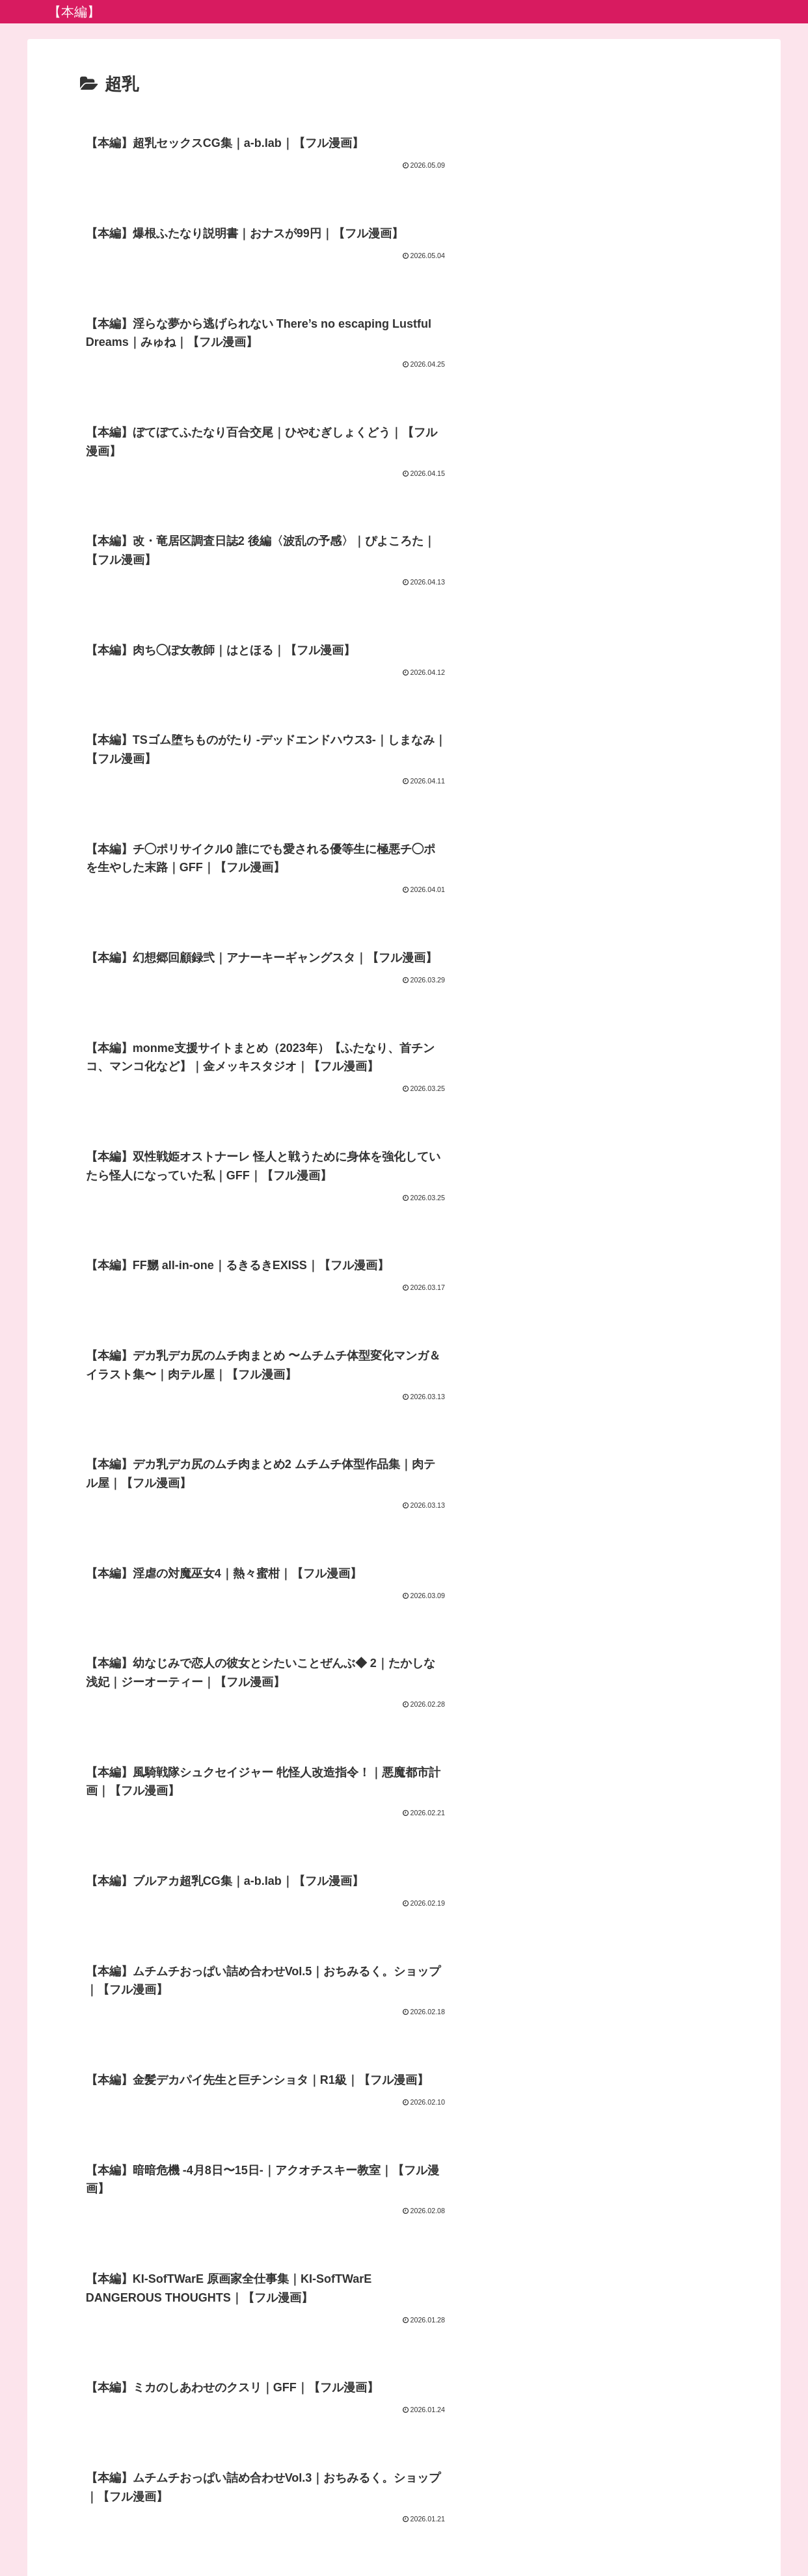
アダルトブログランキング (404, 2535)
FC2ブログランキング (518, 2535)
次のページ (404, 2306)
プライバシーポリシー (290, 2535)
